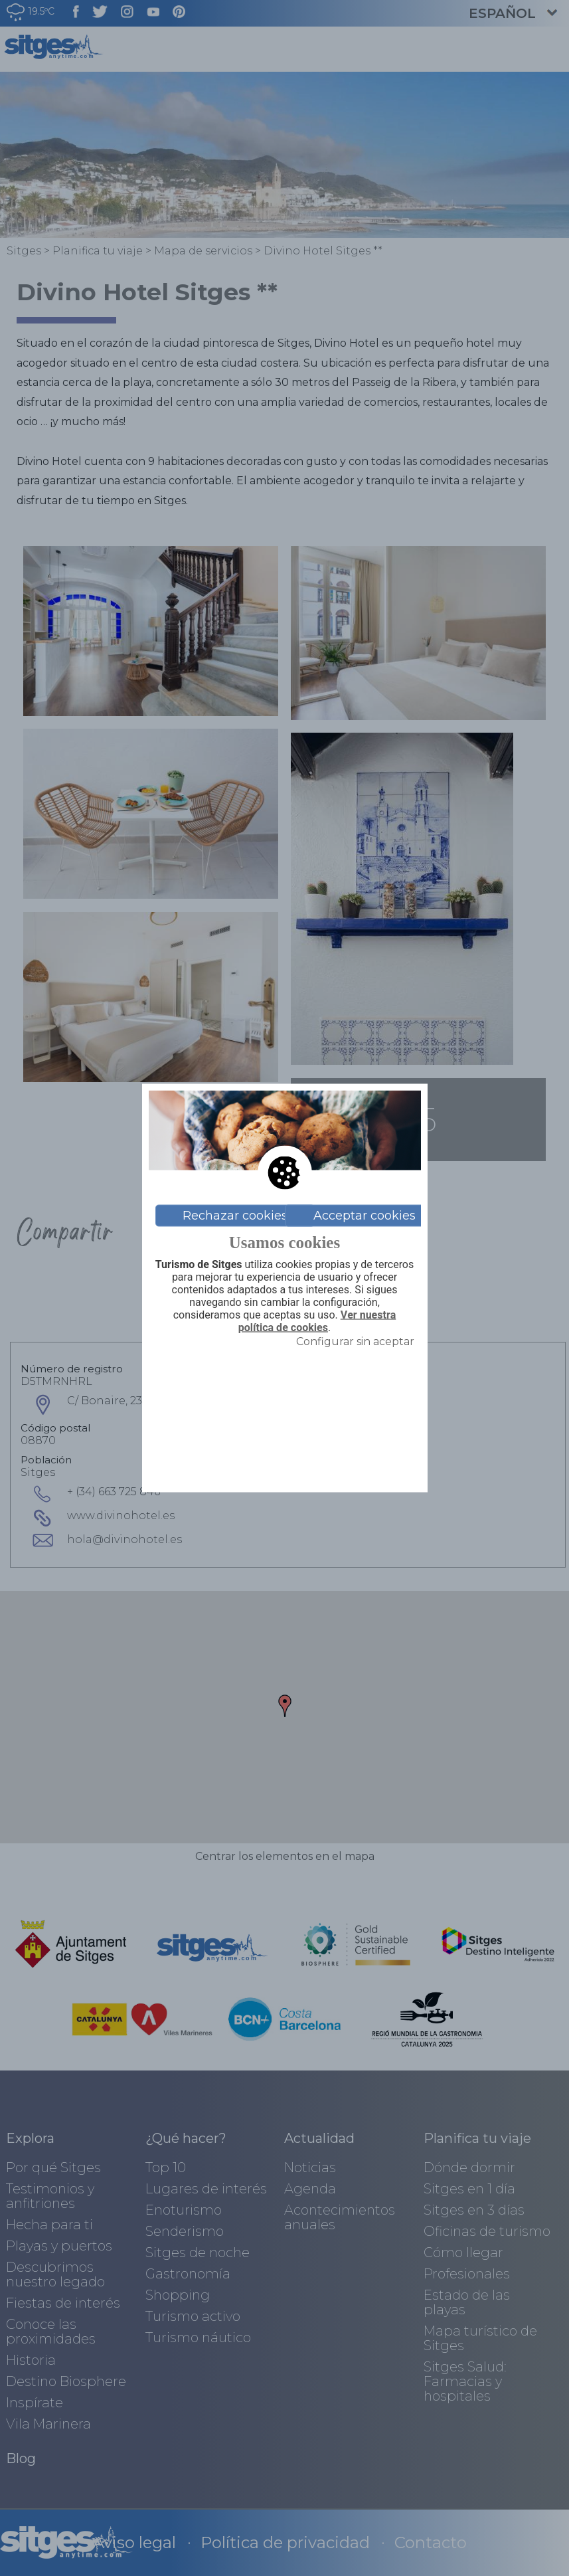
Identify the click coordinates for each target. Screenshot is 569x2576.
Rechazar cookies (235, 1215)
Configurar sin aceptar (355, 1340)
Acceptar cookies (364, 1215)
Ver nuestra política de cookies (317, 1321)
